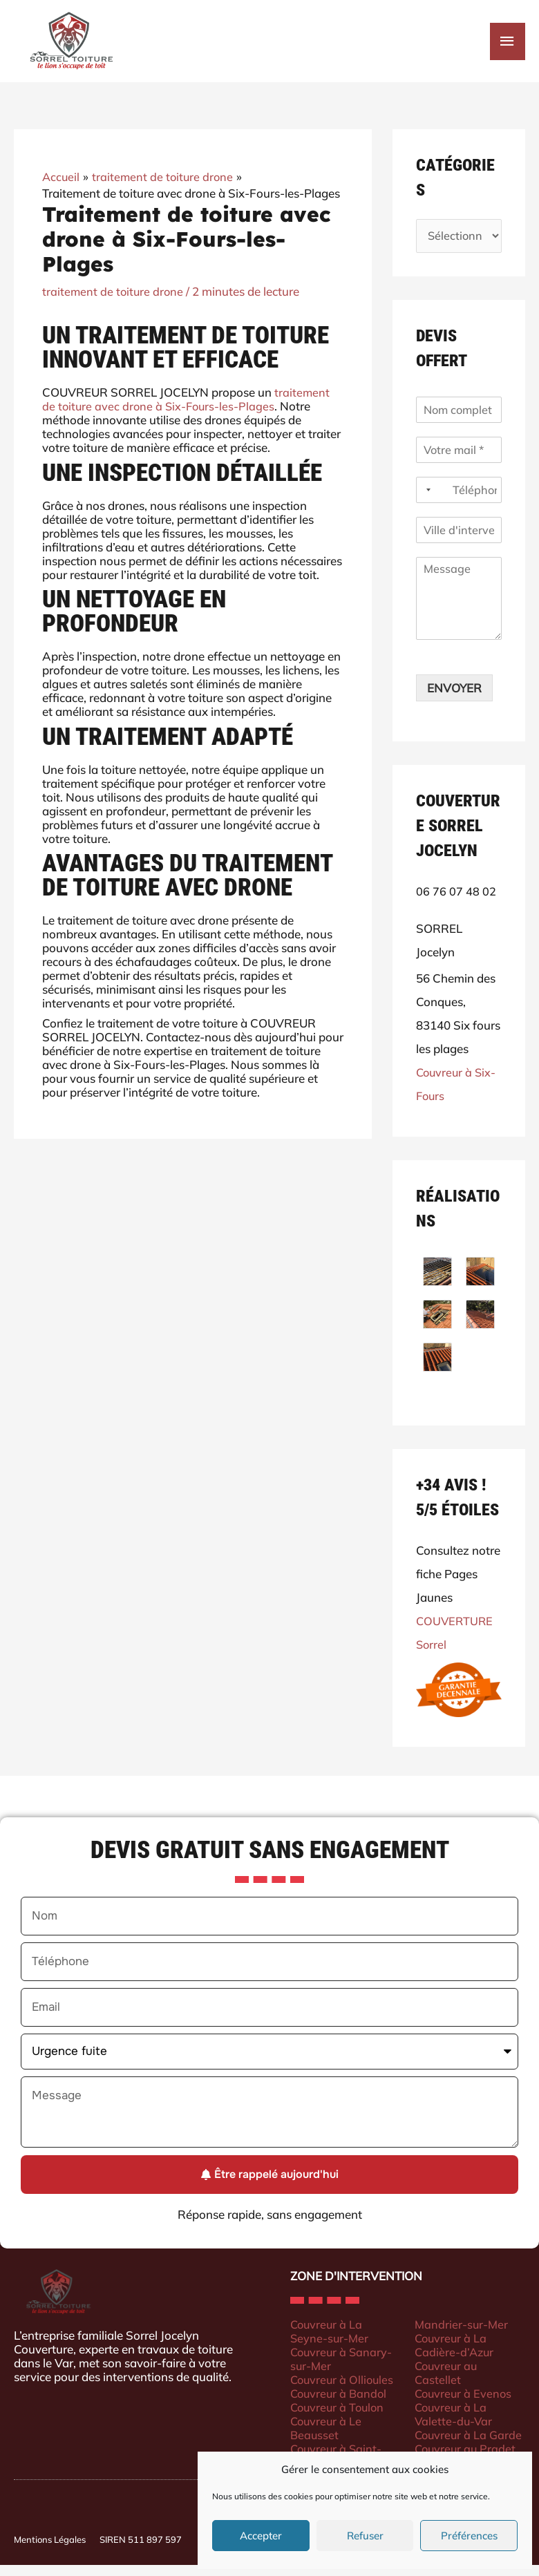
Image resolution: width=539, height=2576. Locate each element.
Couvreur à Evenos (465, 2403)
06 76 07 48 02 (456, 902)
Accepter (261, 2535)
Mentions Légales (50, 2550)
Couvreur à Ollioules (343, 2390)
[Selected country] (426, 501)
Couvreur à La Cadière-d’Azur (455, 2355)
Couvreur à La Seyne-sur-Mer (330, 2341)
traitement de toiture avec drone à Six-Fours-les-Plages (186, 409)
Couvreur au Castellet (447, 2383)
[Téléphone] (459, 501)
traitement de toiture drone (114, 300)
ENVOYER (454, 699)
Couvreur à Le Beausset (327, 2438)
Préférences (469, 2535)
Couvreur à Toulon (339, 2417)
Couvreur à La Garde (469, 2445)
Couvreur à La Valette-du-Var (454, 2424)
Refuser (365, 2535)
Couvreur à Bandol (340, 2403)
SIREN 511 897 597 (141, 2550)
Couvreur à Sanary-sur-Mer (343, 2369)
